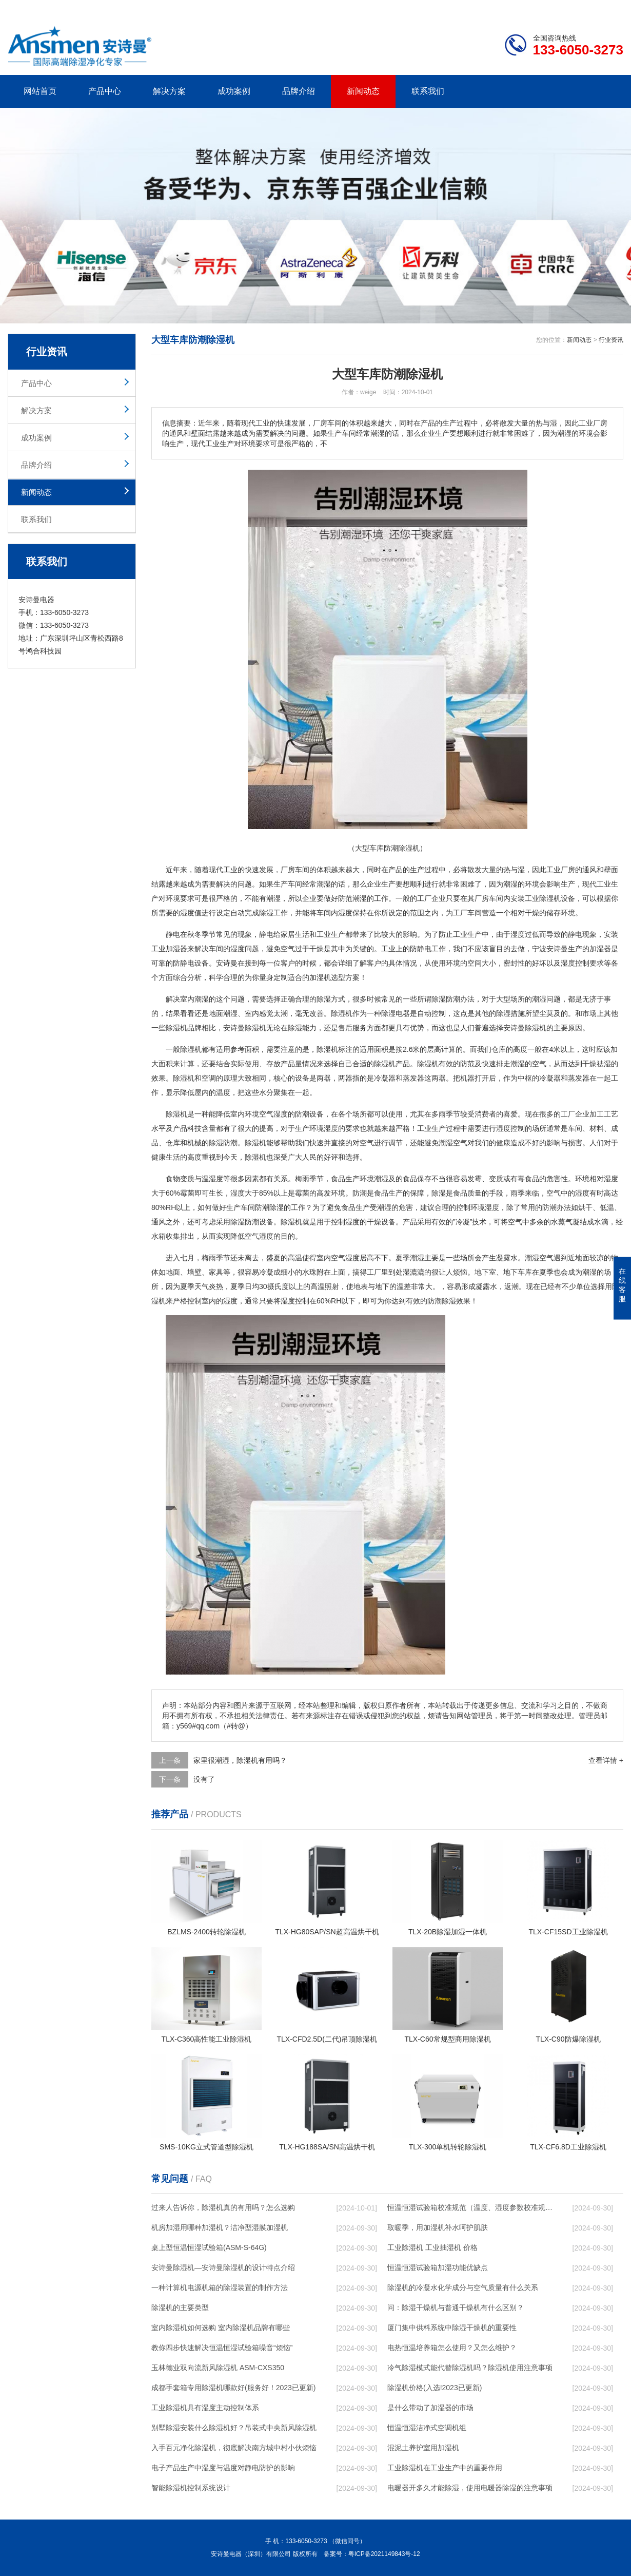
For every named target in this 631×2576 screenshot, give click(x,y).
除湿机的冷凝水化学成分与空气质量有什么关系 (462, 2287)
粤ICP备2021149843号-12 (384, 2554)
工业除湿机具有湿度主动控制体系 (205, 2408)
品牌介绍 (298, 91)
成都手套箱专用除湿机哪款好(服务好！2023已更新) (233, 2387)
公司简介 (468, 8)
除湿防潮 (445, 999)
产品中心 (104, 91)
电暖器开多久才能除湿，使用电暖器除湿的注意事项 (470, 2488)
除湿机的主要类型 (180, 2307)
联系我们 (427, 91)
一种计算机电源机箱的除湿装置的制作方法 (219, 2287)
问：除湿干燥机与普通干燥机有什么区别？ (455, 2307)
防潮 (302, 1114)
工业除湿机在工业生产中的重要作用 (444, 2468)
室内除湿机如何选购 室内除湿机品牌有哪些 (220, 2327)
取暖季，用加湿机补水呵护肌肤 (437, 2227)
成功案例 (234, 91)
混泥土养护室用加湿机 (423, 2448)
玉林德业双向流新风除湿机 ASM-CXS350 (217, 2367)
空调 (209, 1078)
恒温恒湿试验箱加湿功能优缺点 (437, 2267)
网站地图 (564, 8)
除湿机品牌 (184, 1028)
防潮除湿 (269, 1207)
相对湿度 (603, 1179)
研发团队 (516, 8)
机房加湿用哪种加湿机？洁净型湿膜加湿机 (219, 2227)
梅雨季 (306, 1179)
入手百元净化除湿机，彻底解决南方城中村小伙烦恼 (234, 2448)
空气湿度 (273, 1114)
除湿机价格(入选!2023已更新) (434, 2387)
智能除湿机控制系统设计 (190, 2488)
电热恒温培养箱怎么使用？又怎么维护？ (452, 2347)
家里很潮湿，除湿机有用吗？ (240, 1760)
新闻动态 (363, 91)
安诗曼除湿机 (244, 1028)
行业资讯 (611, 339)
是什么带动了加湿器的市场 (430, 2408)
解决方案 (169, 91)
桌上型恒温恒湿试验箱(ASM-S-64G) (209, 2247)
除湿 (266, 913)
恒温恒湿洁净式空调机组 (426, 2428)
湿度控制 (575, 963)
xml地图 (610, 8)
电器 (403, 1013)
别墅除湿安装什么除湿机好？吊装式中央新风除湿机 (234, 2428)
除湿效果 (456, 1301)
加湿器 (176, 949)
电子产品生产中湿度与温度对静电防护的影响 (223, 2468)
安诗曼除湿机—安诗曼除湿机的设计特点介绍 (223, 2267)
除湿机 (550, 898)
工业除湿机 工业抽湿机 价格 (432, 2247)
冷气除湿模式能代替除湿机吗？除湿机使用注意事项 (470, 2367)
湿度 (187, 913)
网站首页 (40, 91)
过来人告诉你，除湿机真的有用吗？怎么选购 (223, 2207)
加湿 (596, 949)
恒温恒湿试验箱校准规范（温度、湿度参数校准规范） (470, 2207)
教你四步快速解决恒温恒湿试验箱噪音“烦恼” (221, 2347)
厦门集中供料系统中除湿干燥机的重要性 (452, 2327)
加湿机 (320, 977)
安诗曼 (557, 949)
